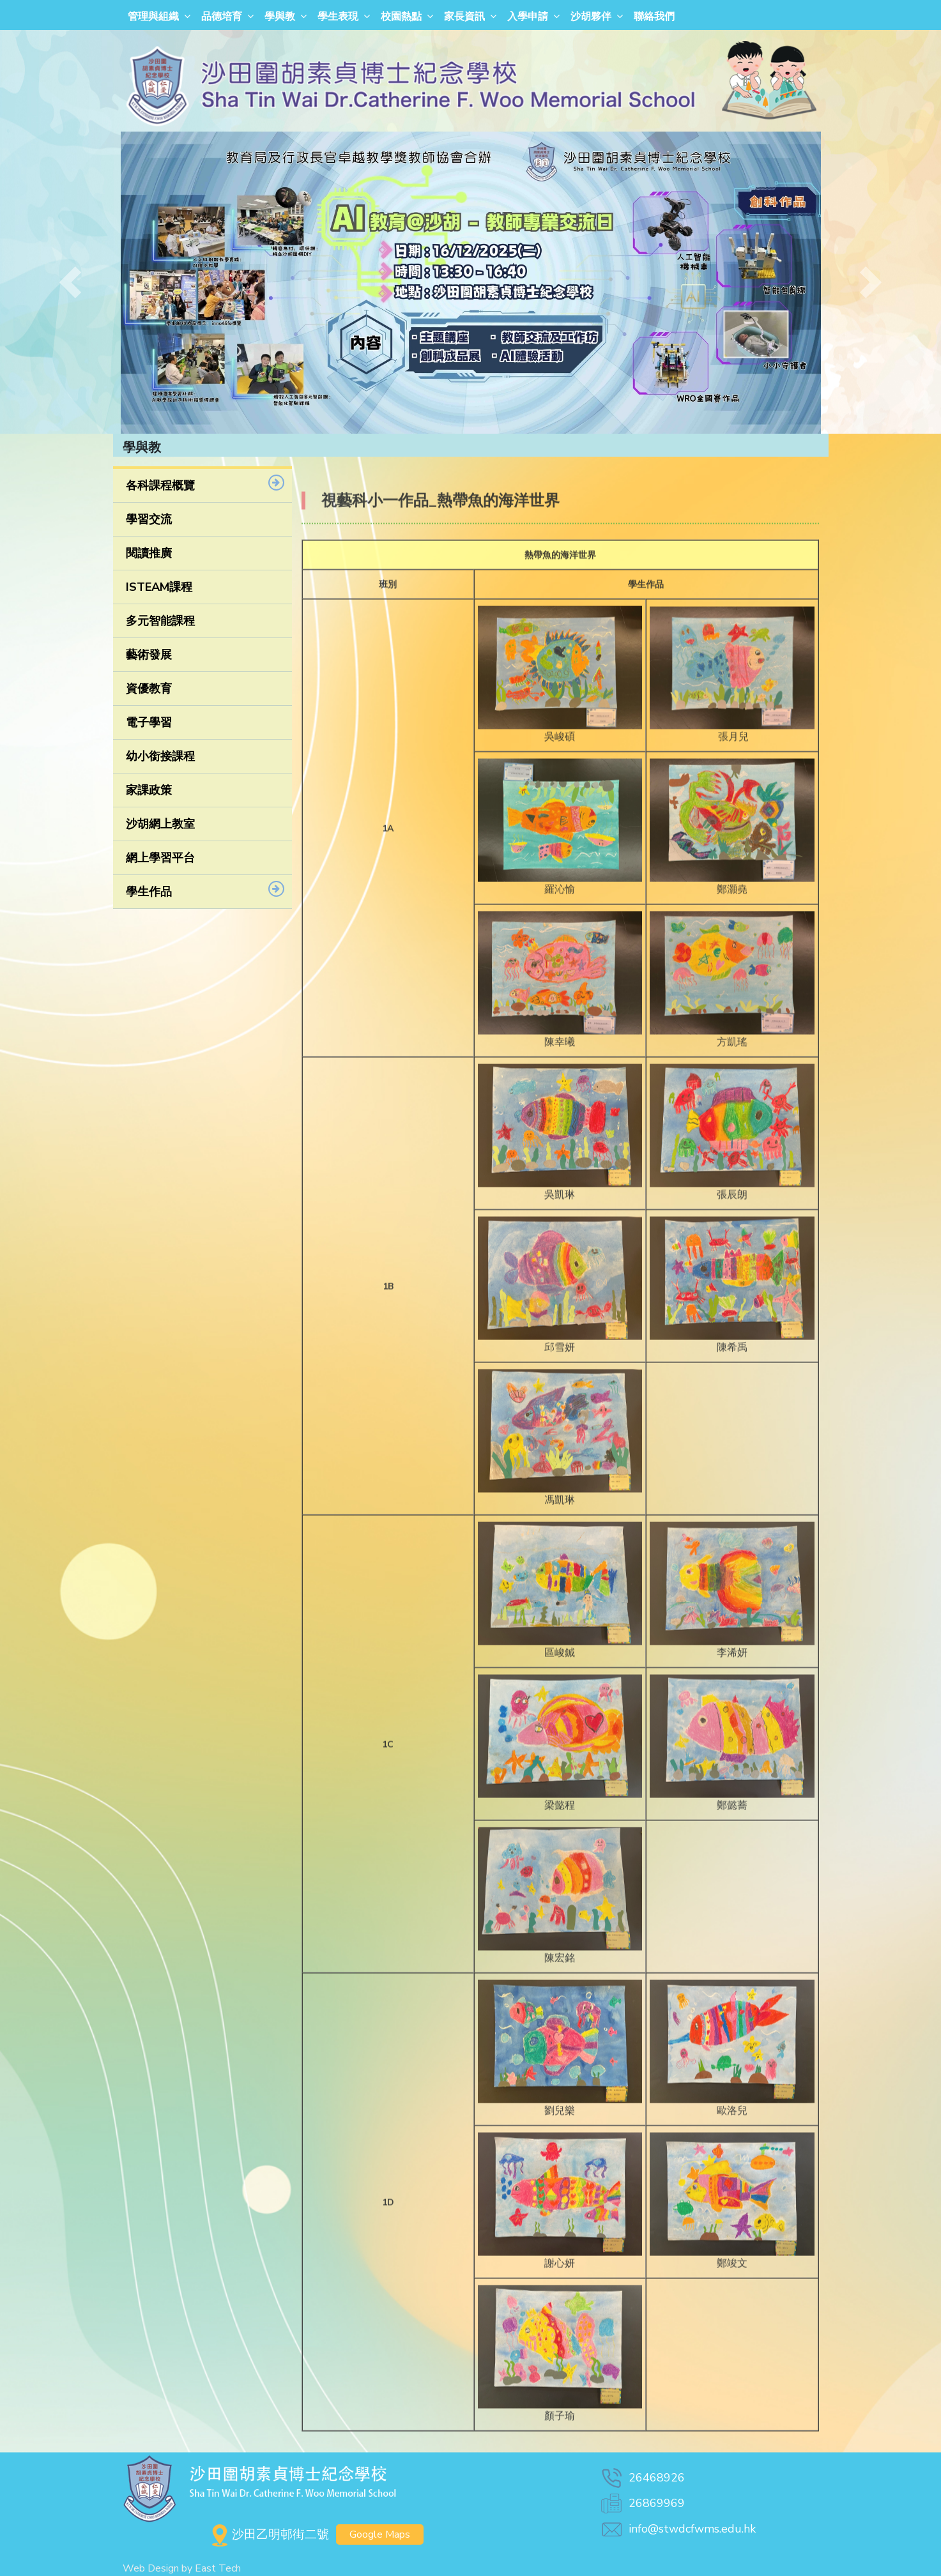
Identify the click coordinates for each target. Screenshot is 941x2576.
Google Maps (379, 2534)
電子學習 (149, 722)
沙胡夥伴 (590, 17)
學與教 (279, 17)
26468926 (642, 2477)
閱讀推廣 (149, 553)
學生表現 (337, 17)
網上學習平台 (160, 857)
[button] (70, 283)
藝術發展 (149, 654)
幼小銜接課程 (160, 756)
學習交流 (149, 519)
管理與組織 (153, 17)
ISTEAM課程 (159, 587)
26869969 (642, 2503)
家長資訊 (464, 17)
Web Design (151, 2568)
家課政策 (149, 790)
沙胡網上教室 (160, 824)
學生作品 (149, 891)
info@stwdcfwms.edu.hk (677, 2528)
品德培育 (221, 17)
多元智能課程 (160, 621)
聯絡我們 (654, 17)
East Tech (218, 2568)
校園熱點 (401, 17)
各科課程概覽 (160, 485)
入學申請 (527, 17)
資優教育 (149, 688)
